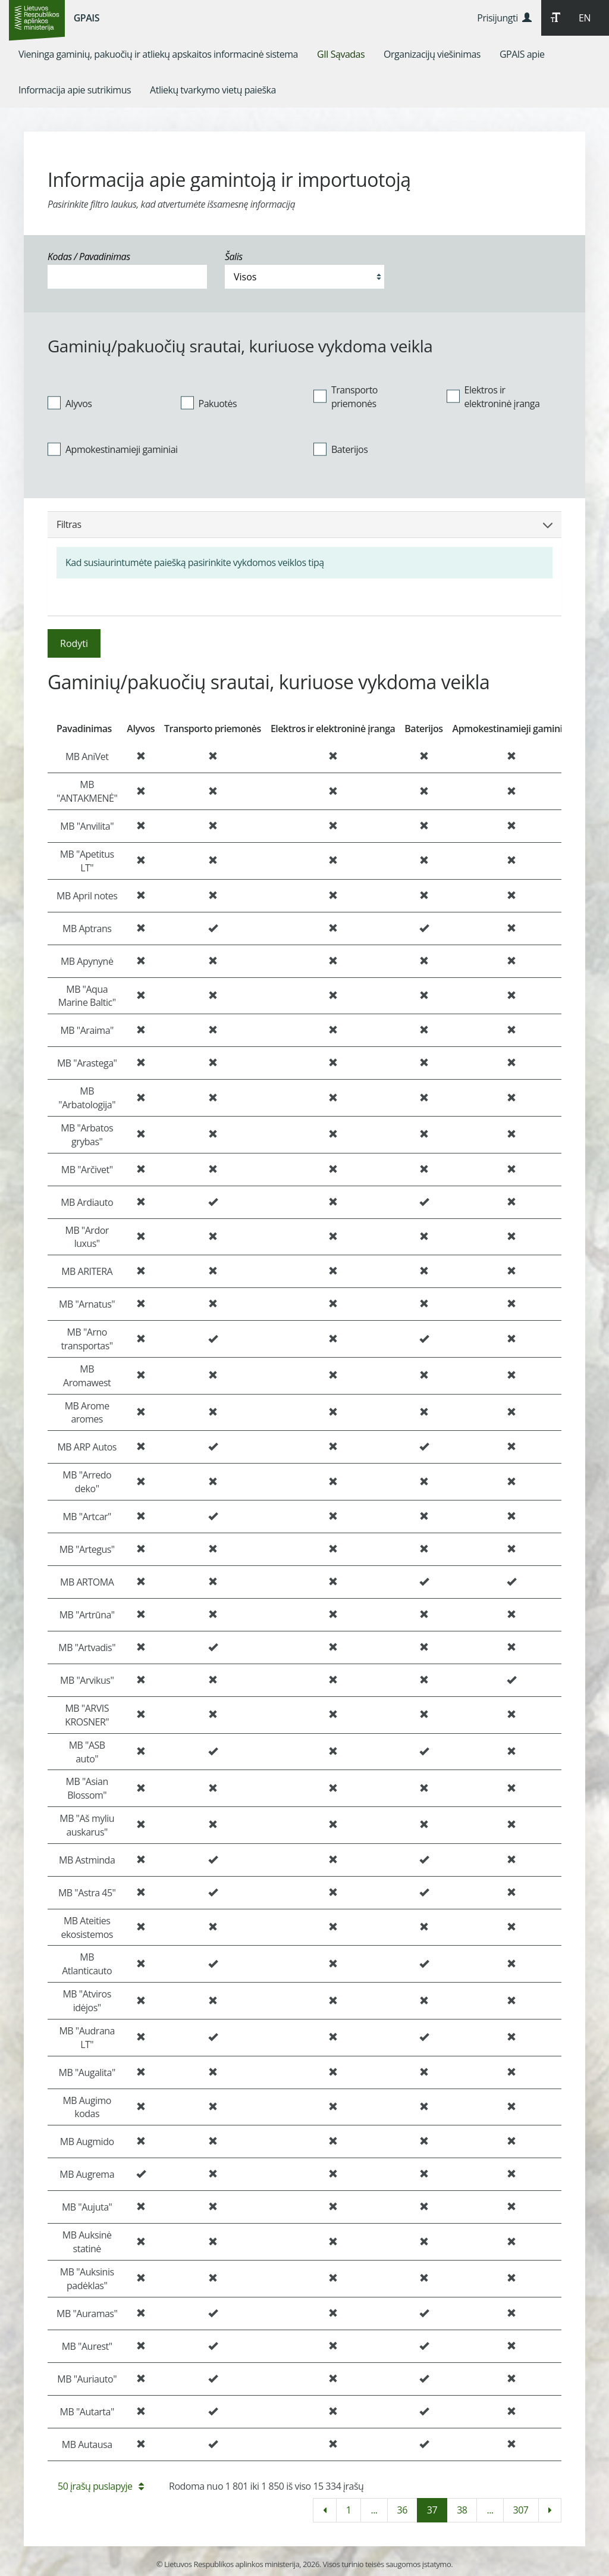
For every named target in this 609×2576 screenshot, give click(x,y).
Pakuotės (209, 402)
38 (462, 2509)
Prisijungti (504, 17)
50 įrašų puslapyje (100, 2486)
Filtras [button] (304, 524)
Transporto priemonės (345, 396)
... (374, 2509)
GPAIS (86, 17)
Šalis (234, 256)
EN (585, 17)
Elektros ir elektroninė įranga (493, 396)
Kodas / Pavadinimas (89, 256)
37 (432, 2509)
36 (402, 2509)
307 (521, 2509)
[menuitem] (158, 54)
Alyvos (70, 402)
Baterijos (340, 449)
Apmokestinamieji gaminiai (113, 449)
